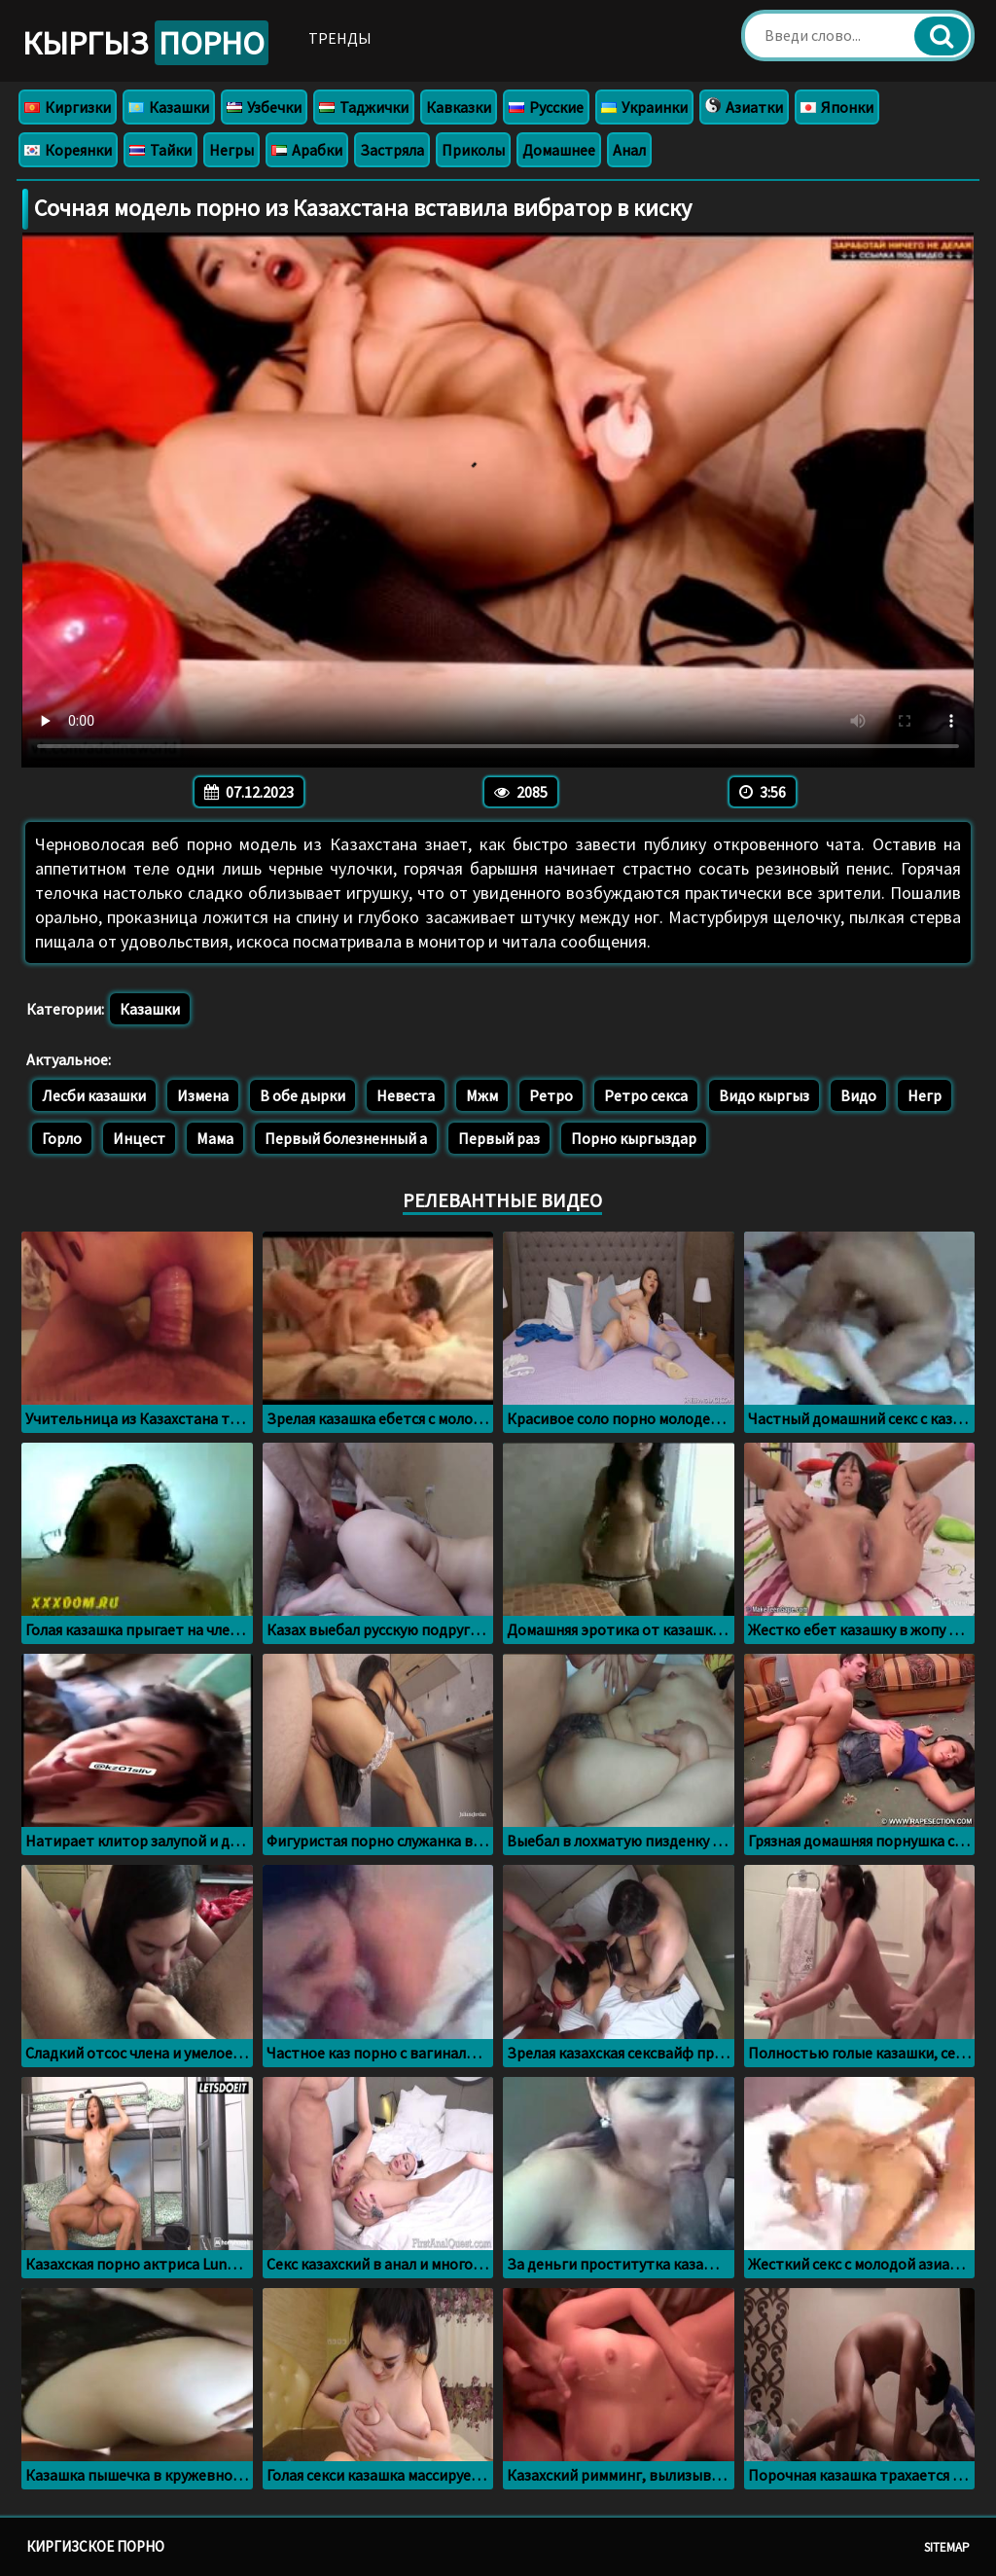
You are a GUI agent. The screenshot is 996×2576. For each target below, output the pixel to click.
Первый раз (499, 1138)
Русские (546, 107)
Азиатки (744, 107)
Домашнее (558, 150)
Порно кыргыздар (633, 1138)
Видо (858, 1095)
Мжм (482, 1095)
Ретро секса (646, 1095)
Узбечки (264, 107)
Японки (836, 107)
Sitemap (947, 2547)
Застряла (392, 150)
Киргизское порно (95, 2546)
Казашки (168, 107)
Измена (203, 1095)
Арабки (306, 150)
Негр (924, 1095)
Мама (214, 1138)
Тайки (160, 150)
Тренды (340, 38)
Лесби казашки (94, 1095)
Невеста (405, 1095)
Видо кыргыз (764, 1095)
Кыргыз (145, 42)
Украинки (644, 107)
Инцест (139, 1138)
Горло (62, 1138)
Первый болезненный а (346, 1138)
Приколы (473, 150)
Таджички (364, 107)
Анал (629, 150)
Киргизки (67, 107)
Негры (231, 150)
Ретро (551, 1095)
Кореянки (68, 150)
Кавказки (458, 107)
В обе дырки (302, 1095)
